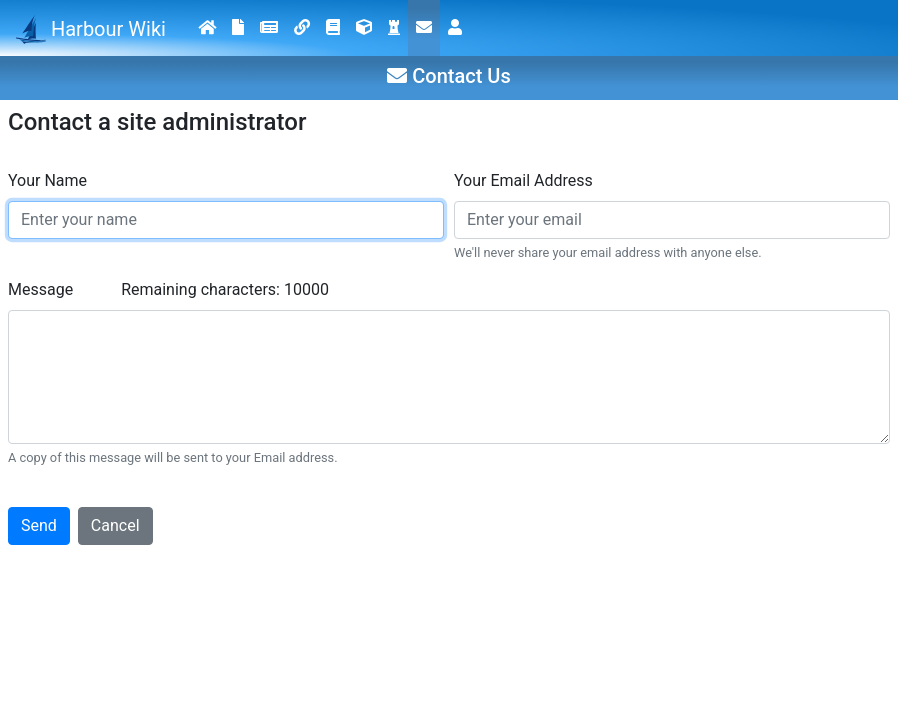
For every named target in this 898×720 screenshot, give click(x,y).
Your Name (47, 180)
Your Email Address (523, 180)
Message (40, 289)
